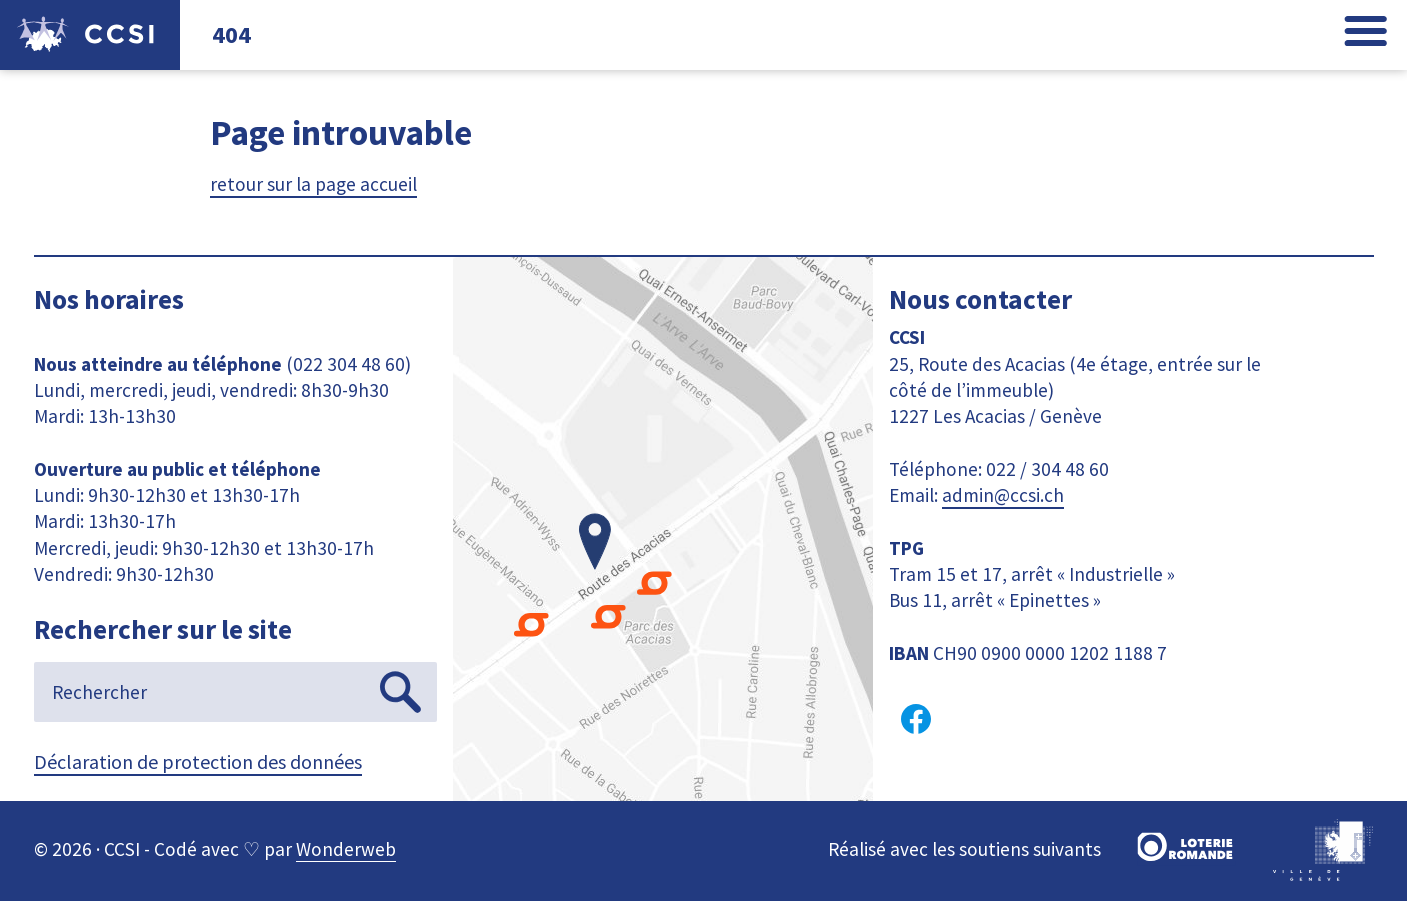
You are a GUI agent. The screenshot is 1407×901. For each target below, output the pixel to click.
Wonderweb (346, 849)
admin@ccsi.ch (1003, 495)
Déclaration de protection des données (198, 761)
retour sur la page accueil (313, 184)
